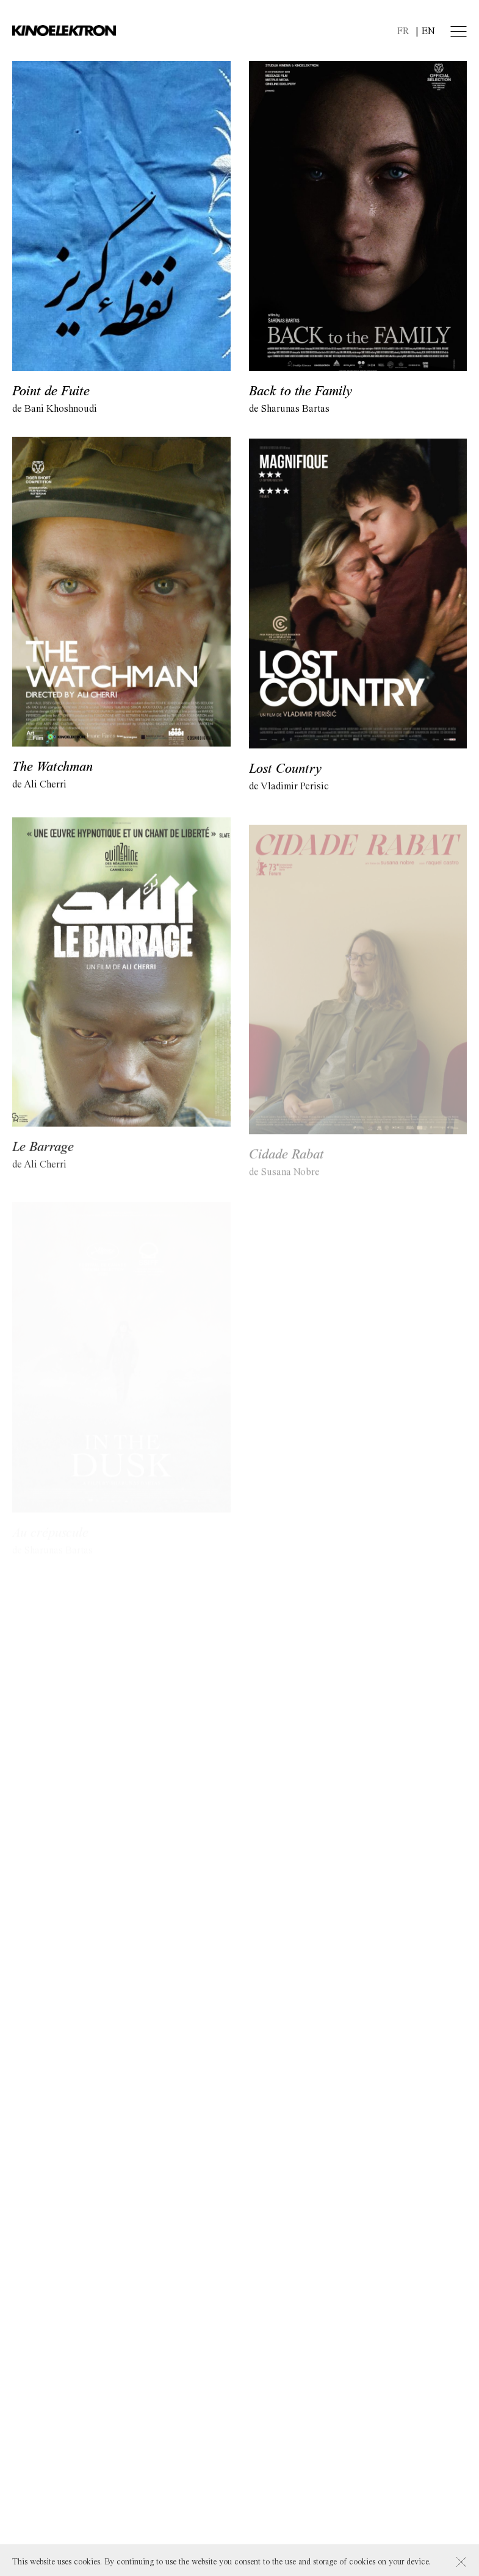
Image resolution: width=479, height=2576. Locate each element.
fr (403, 31)
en (428, 31)
